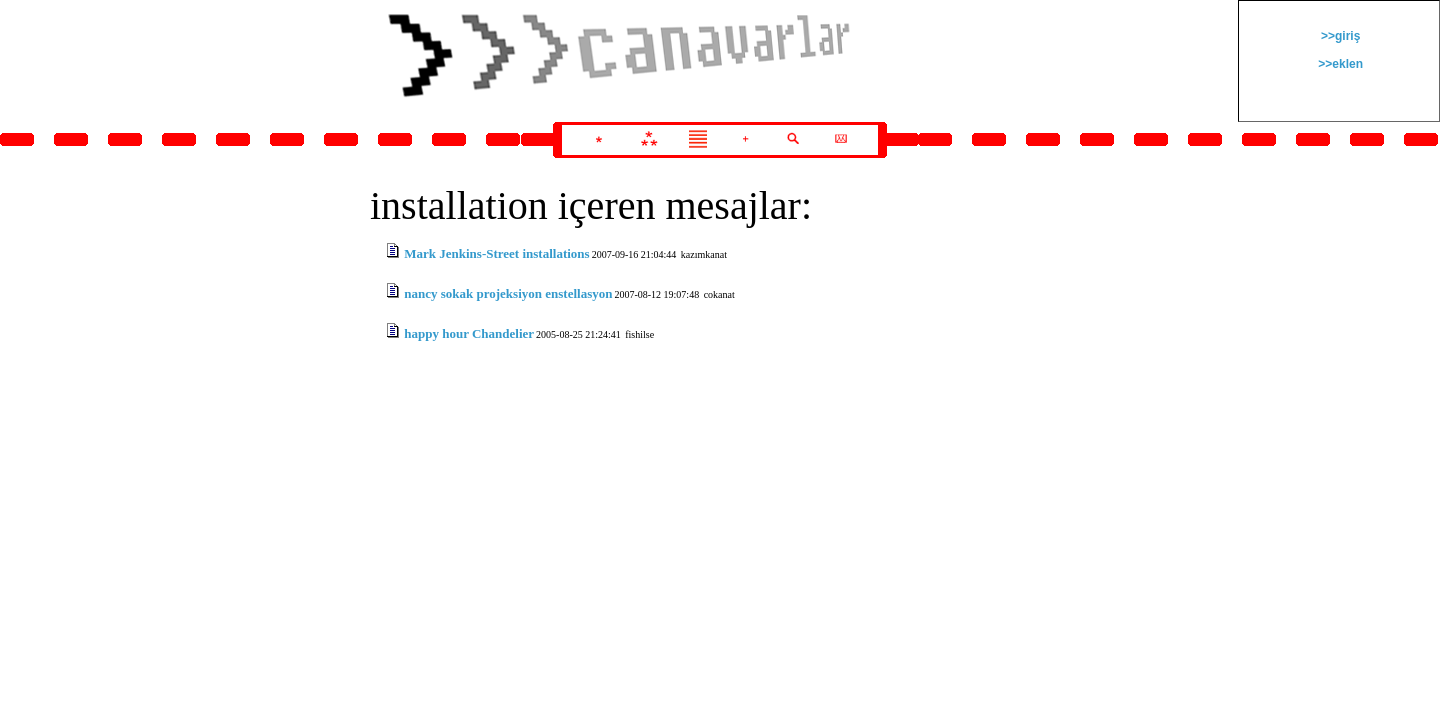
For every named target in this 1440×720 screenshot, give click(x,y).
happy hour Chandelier (469, 333)
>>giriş (1339, 36)
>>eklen (1339, 64)
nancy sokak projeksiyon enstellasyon (508, 293)
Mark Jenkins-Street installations (496, 253)
